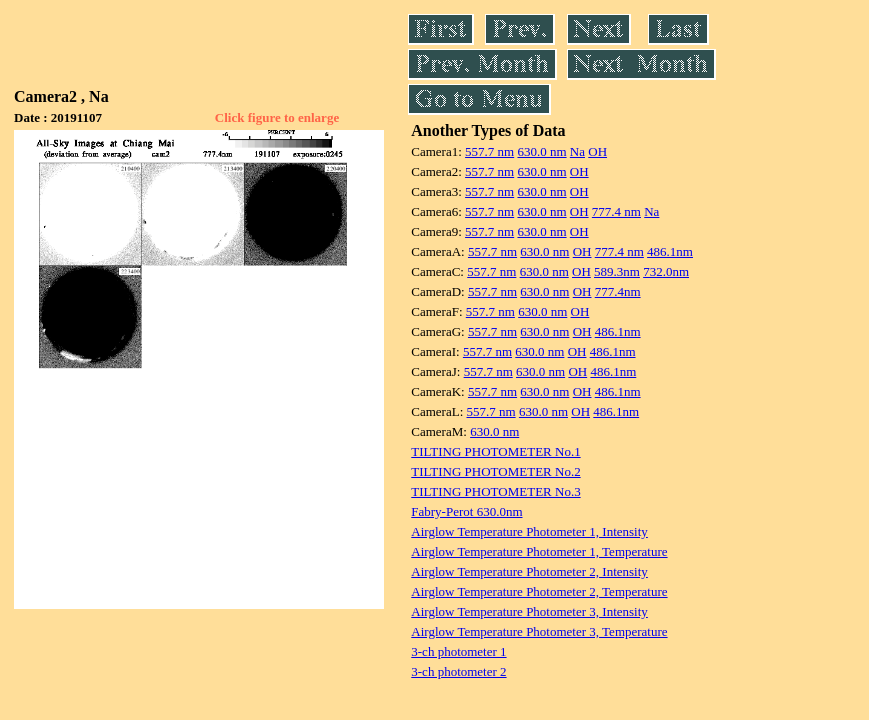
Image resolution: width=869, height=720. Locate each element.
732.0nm (666, 271)
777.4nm (618, 291)
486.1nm (670, 251)
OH (597, 151)
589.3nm (617, 271)
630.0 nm (541, 151)
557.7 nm (489, 151)
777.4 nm (616, 211)
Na (577, 151)
